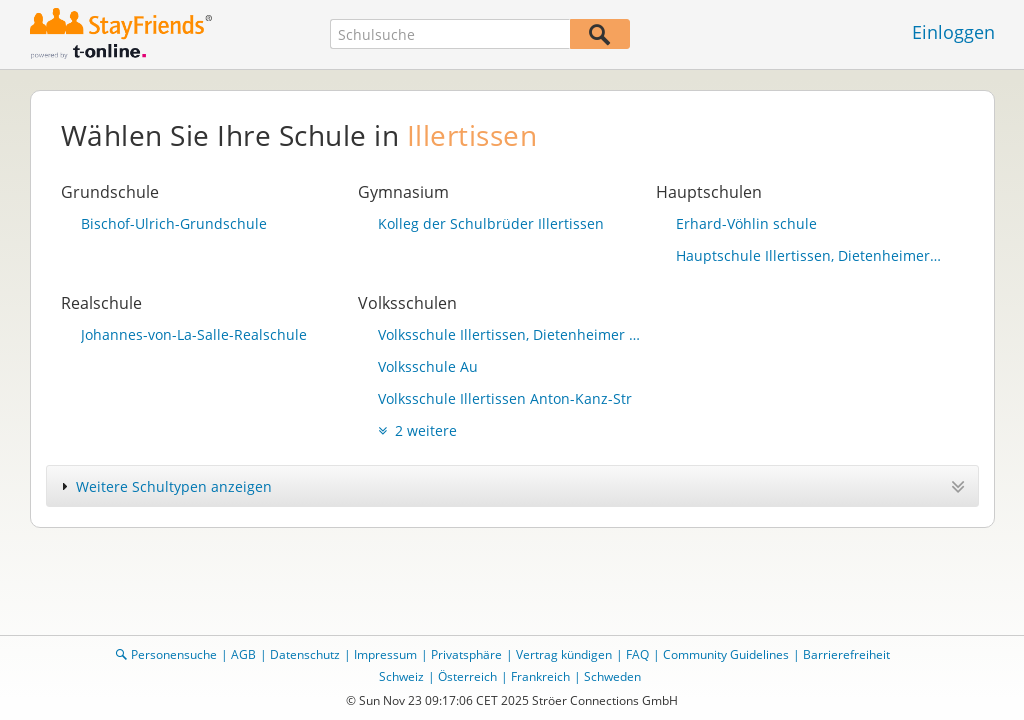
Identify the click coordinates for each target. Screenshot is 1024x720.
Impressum (385, 654)
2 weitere (417, 430)
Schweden (612, 676)
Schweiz (401, 676)
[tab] (512, 486)
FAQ (637, 654)
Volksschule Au (428, 366)
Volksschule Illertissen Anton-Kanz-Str (505, 398)
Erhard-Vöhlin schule (746, 223)
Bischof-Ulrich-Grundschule (174, 223)
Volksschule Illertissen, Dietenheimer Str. (512, 334)
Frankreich (540, 676)
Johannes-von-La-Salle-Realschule (194, 334)
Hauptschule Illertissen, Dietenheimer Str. (810, 255)
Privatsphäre (466, 654)
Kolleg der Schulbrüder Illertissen (491, 223)
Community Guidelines (726, 654)
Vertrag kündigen (564, 654)
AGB (243, 654)
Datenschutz (305, 654)
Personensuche (174, 654)
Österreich (467, 676)
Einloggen (953, 32)
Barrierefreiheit (846, 654)
